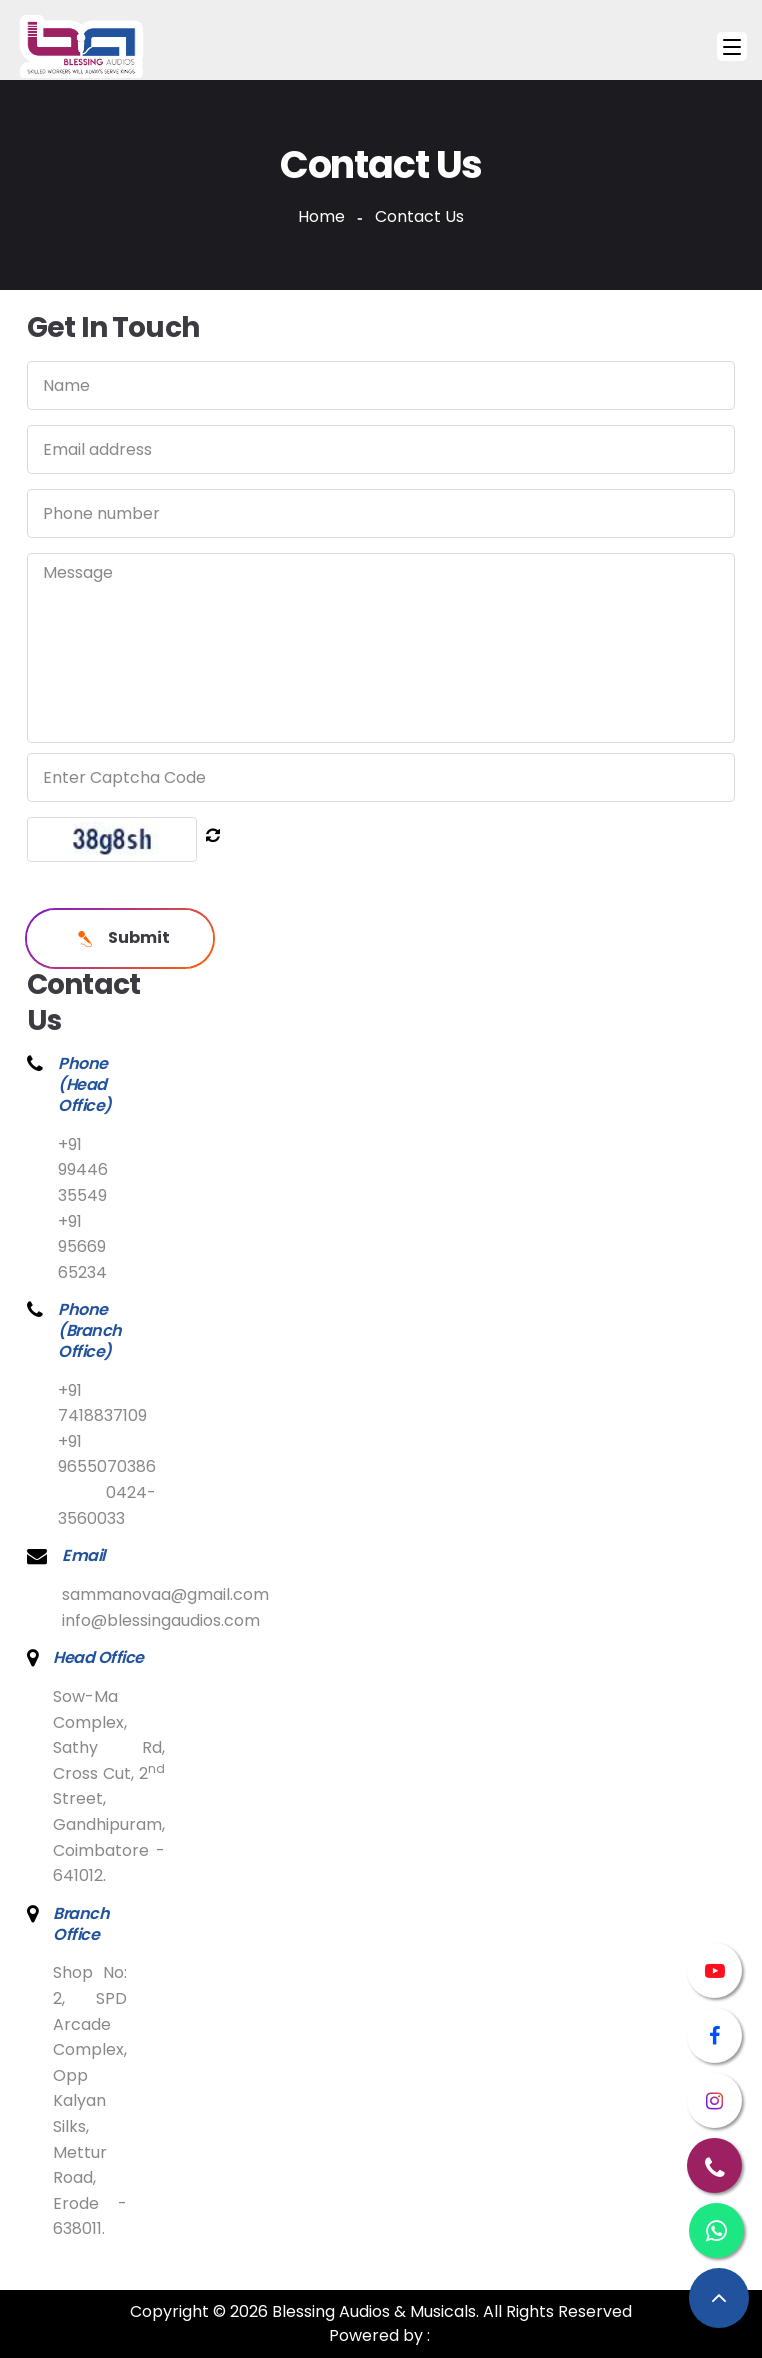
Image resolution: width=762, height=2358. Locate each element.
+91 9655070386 (107, 1454)
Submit (120, 937)
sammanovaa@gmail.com (165, 1594)
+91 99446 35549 (83, 1170)
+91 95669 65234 (82, 1247)
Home (321, 216)
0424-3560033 (107, 1505)
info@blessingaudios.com (161, 1620)
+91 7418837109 (102, 1403)
